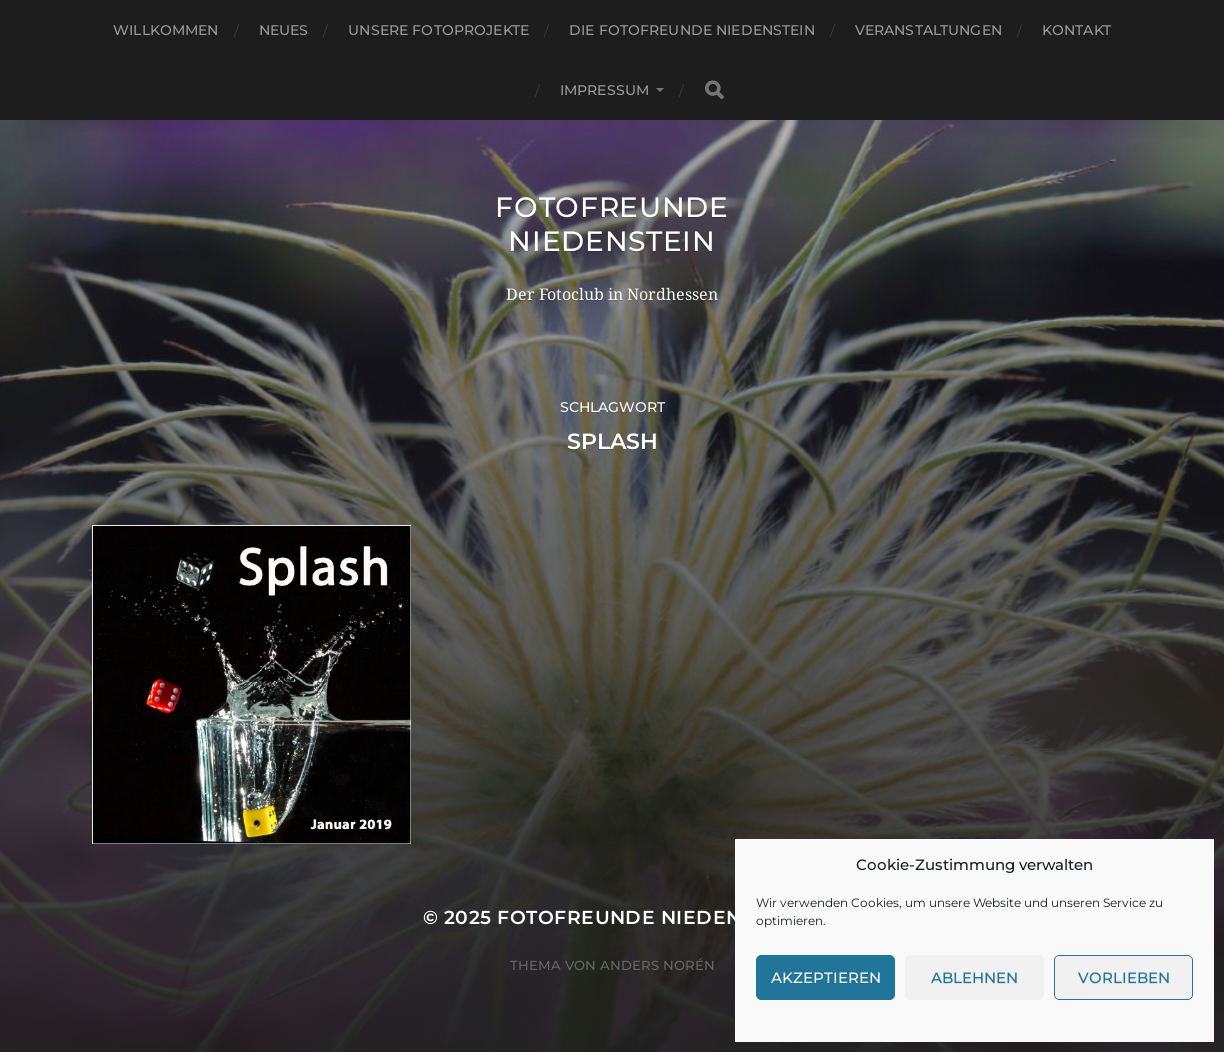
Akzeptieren (826, 977)
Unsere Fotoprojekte (438, 30)
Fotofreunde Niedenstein (612, 224)
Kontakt (1076, 30)
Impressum (604, 90)
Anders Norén (657, 965)
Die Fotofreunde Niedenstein (692, 30)
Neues (284, 30)
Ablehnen (974, 977)
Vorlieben (1124, 977)
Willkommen (165, 30)
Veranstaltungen (928, 30)
